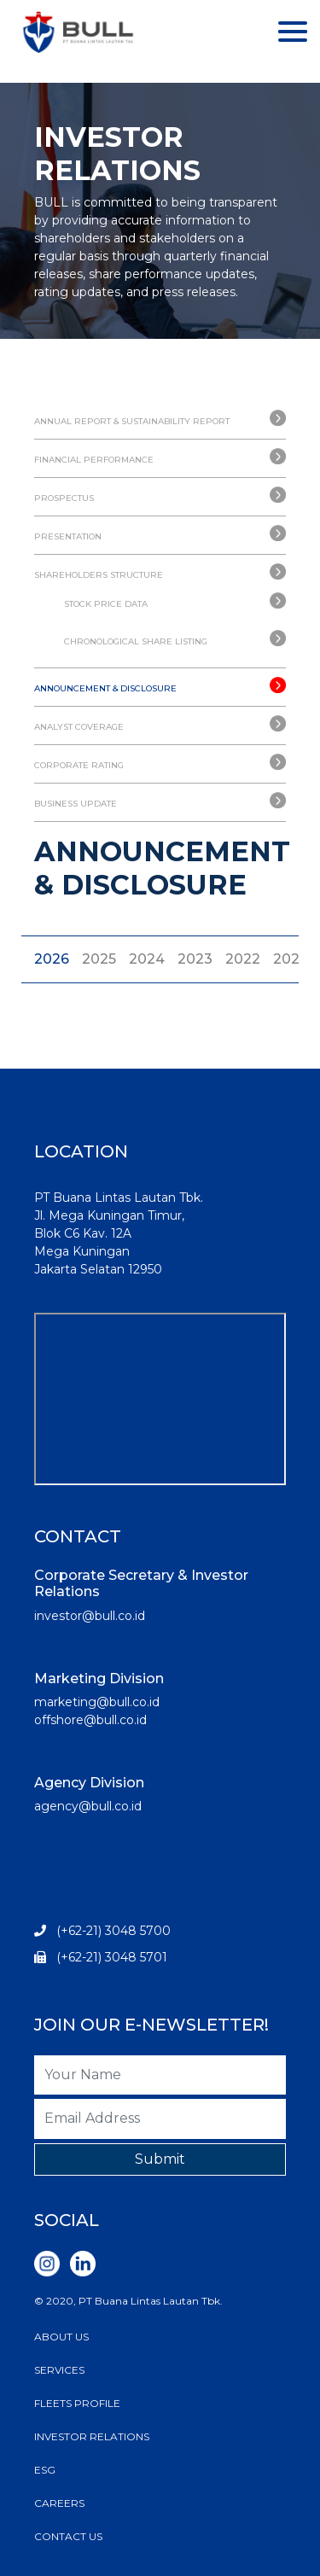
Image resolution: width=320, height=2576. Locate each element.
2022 (242, 959)
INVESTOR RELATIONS (91, 2436)
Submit (160, 2159)
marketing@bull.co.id (97, 1702)
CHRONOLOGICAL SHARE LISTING (135, 641)
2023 (194, 959)
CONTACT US (68, 2536)
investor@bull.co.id (89, 1615)
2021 (289, 959)
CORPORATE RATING (79, 765)
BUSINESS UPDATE (75, 803)
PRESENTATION (68, 536)
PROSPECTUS (64, 498)
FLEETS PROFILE (77, 2403)
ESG (44, 2469)
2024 (147, 959)
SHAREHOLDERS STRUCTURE (98, 574)
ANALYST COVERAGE (79, 726)
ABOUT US (61, 2336)
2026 (51, 959)
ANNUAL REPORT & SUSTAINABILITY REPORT (132, 421)
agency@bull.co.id (88, 1806)
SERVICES (59, 2369)
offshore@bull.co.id (90, 1720)
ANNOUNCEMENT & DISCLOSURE (105, 688)
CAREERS (59, 2503)
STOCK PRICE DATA (106, 603)
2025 (99, 959)
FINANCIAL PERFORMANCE (94, 459)
